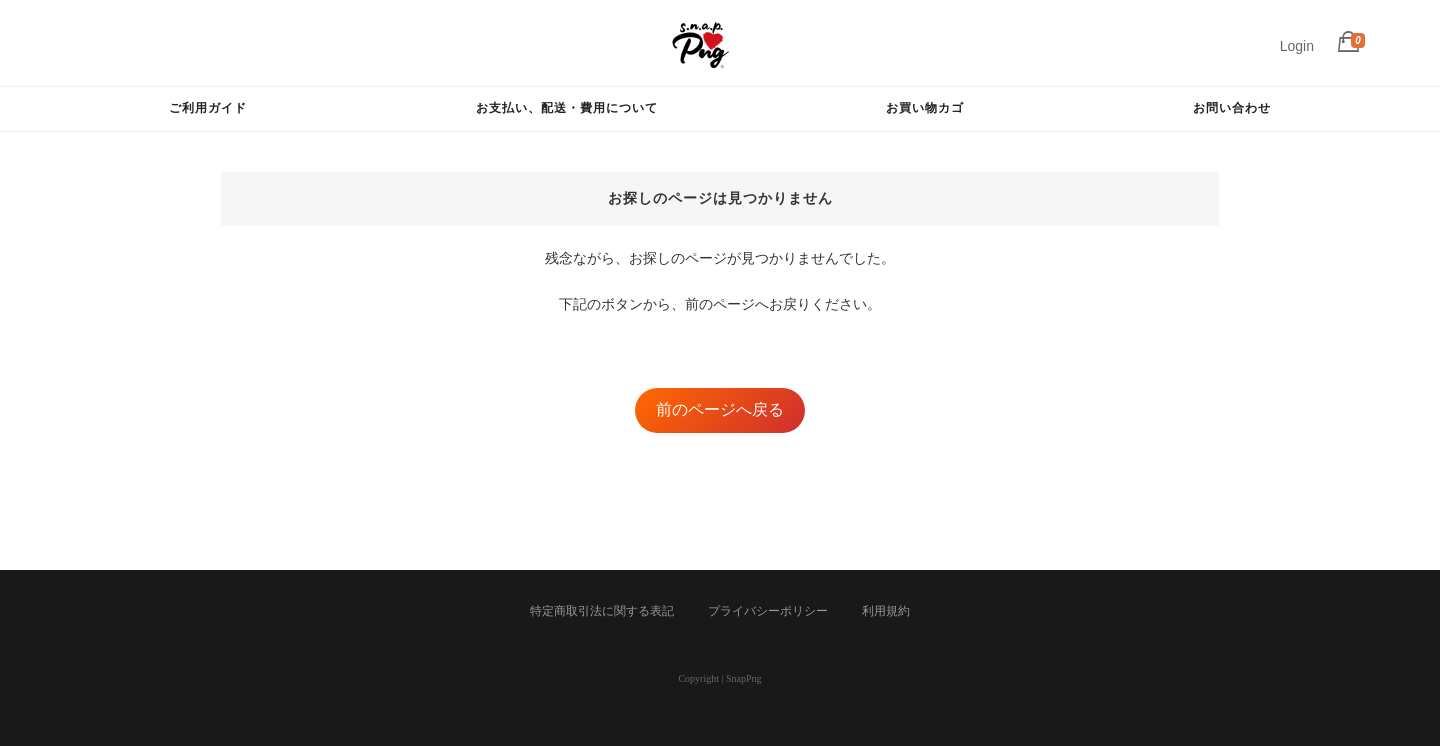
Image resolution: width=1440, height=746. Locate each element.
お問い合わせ (1232, 107)
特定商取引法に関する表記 (602, 611)
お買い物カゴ (925, 107)
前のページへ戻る (720, 409)
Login (1297, 46)
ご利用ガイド (208, 107)
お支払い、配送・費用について (567, 107)
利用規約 (886, 611)
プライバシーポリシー (768, 611)
